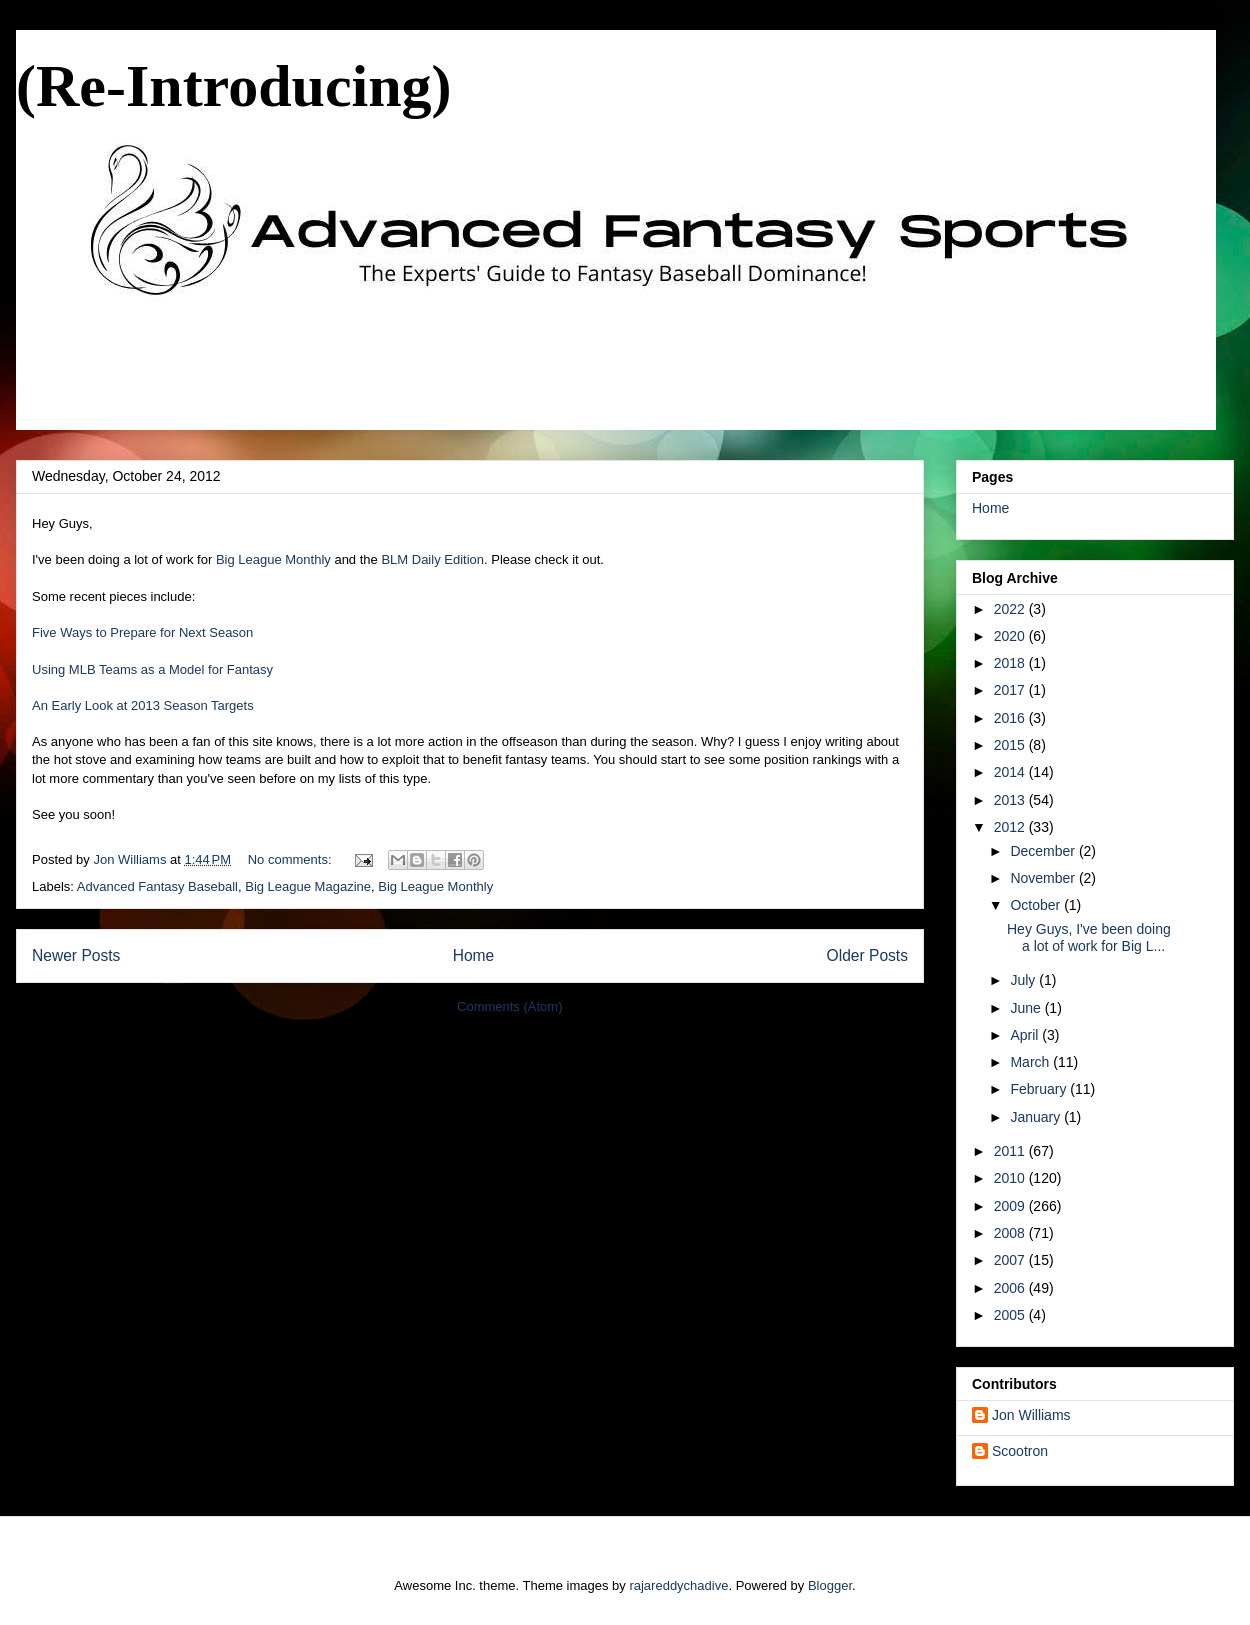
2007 (1011, 1260)
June (1027, 1008)
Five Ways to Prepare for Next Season (142, 632)
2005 (1011, 1315)
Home (474, 955)
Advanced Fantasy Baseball (157, 886)
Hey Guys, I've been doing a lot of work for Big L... (1089, 937)
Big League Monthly (273, 559)
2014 (1011, 772)
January (1037, 1117)
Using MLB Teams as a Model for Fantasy (152, 669)
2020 (1011, 636)
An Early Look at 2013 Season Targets (143, 705)
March (1031, 1062)
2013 (1011, 800)
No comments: (291, 859)
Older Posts (867, 955)
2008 (1011, 1233)
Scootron (1020, 1451)
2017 (1011, 690)
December (1044, 851)
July (1024, 980)
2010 (1011, 1178)
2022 (1011, 609)
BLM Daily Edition (432, 559)
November (1044, 878)
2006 (1011, 1288)
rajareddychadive (678, 1585)
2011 (1011, 1151)
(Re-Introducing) (234, 86)
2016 (1011, 718)
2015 (1011, 745)
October (1037, 905)
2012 (1011, 827)
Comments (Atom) (509, 1006)
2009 (1011, 1206)
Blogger (830, 1585)
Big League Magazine (308, 886)
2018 (1011, 663)
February (1040, 1089)
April (1026, 1035)
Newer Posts (76, 955)
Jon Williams (1031, 1415)
